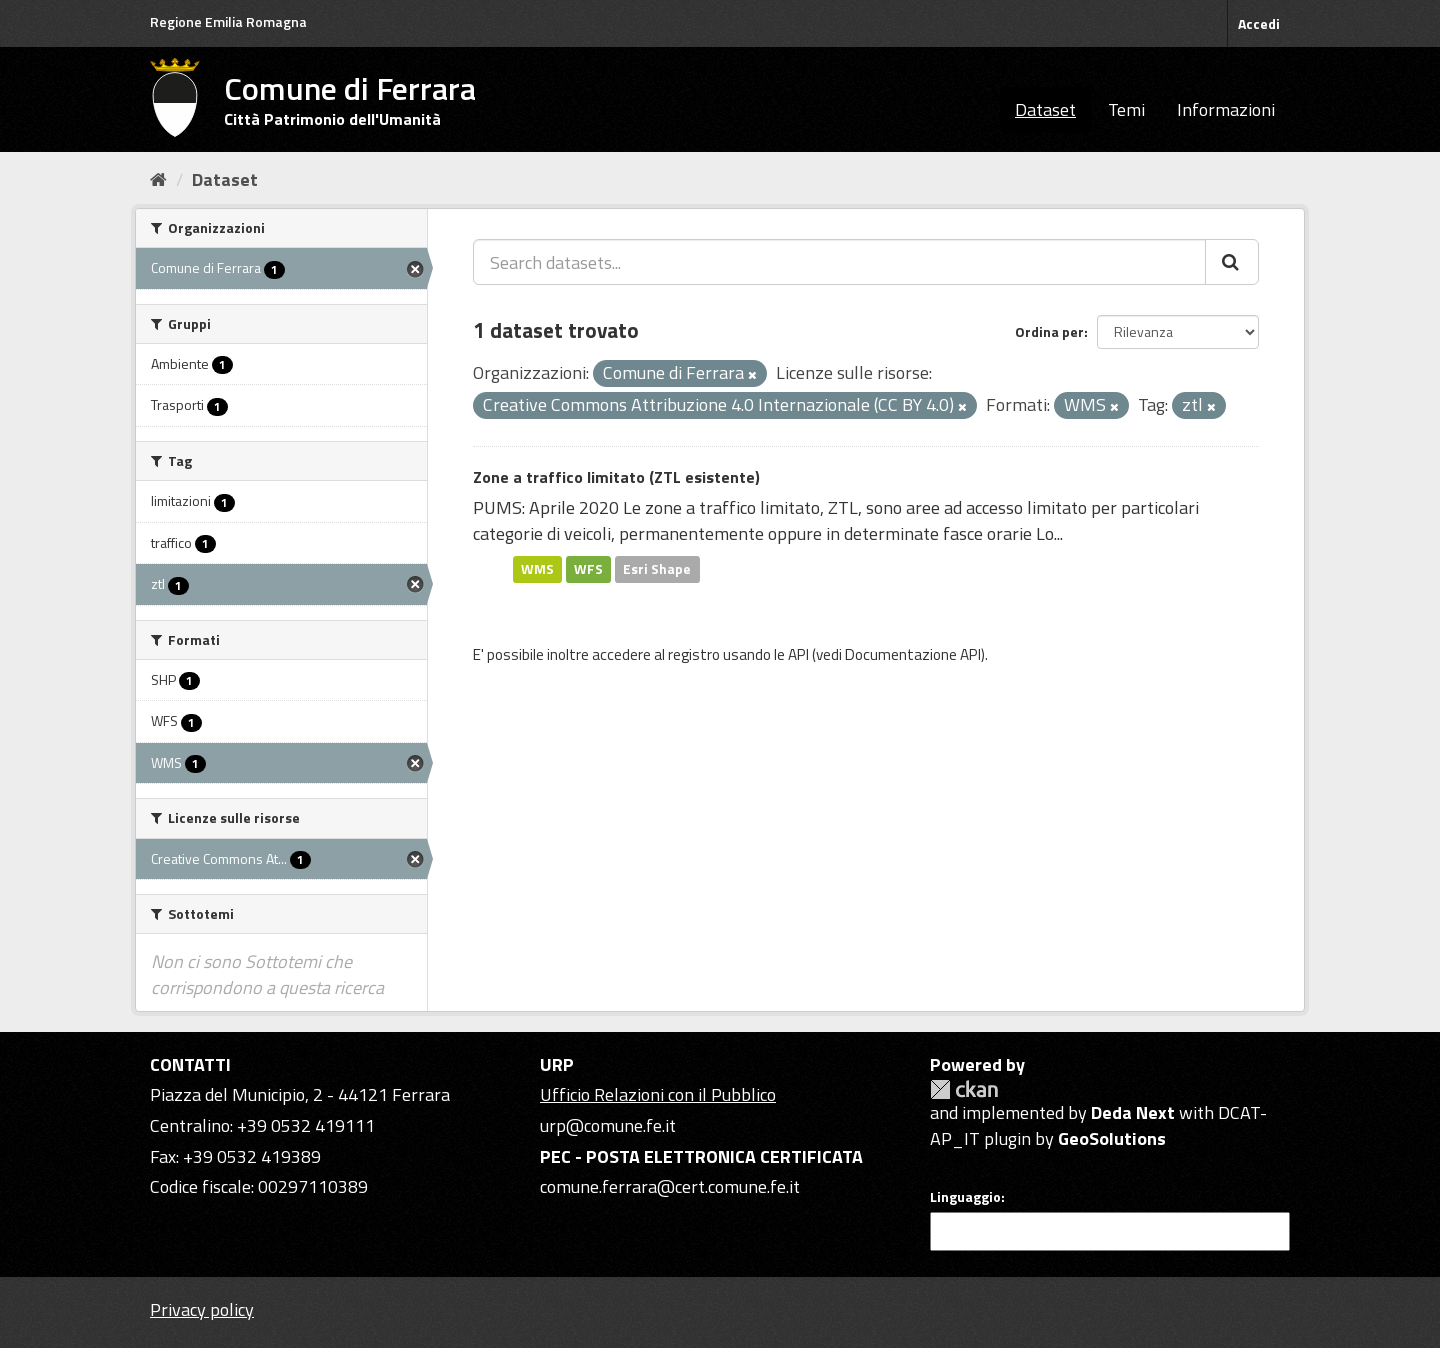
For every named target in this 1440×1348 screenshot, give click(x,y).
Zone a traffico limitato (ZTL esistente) (616, 477)
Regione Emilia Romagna (228, 21)
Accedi (1259, 23)
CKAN (964, 1089)
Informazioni (1226, 109)
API (798, 654)
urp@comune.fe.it (608, 1125)
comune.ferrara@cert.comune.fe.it (670, 1186)
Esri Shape (657, 569)
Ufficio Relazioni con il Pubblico (658, 1094)
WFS (588, 569)
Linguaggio (965, 1197)
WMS (537, 569)
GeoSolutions (1112, 1138)
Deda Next (1133, 1112)
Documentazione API (913, 654)
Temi (1126, 109)
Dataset (1045, 109)
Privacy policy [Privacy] (202, 1309)
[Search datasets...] (839, 262)
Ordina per (1049, 331)
